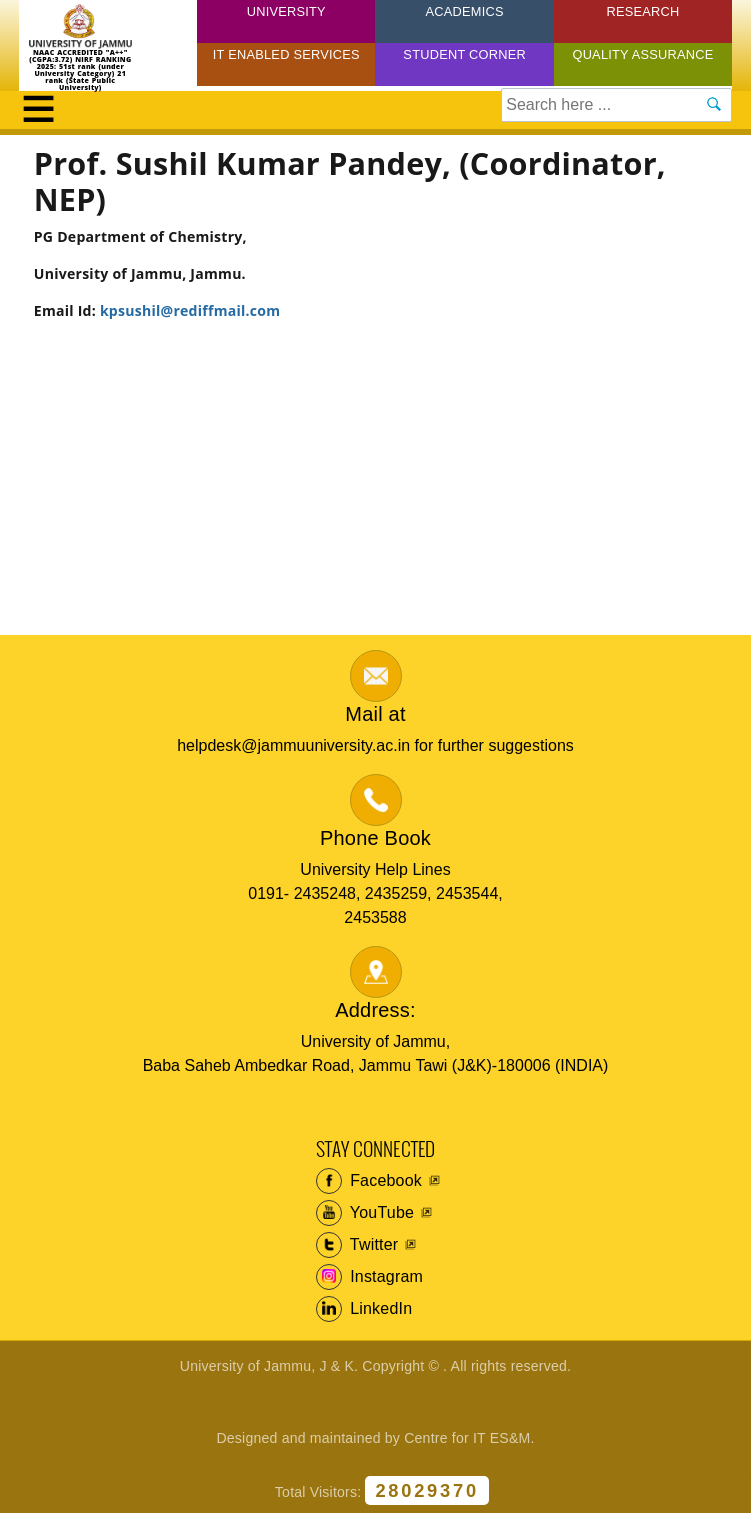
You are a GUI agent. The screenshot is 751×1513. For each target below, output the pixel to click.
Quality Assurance (642, 54)
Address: (375, 1010)
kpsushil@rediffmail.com (190, 310)
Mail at (375, 714)
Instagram (370, 1277)
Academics (465, 11)
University (286, 11)
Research (642, 11)
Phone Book (375, 838)
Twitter (357, 1245)
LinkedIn (364, 1309)
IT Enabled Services (286, 54)
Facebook (369, 1181)
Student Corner (464, 54)
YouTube (365, 1213)
